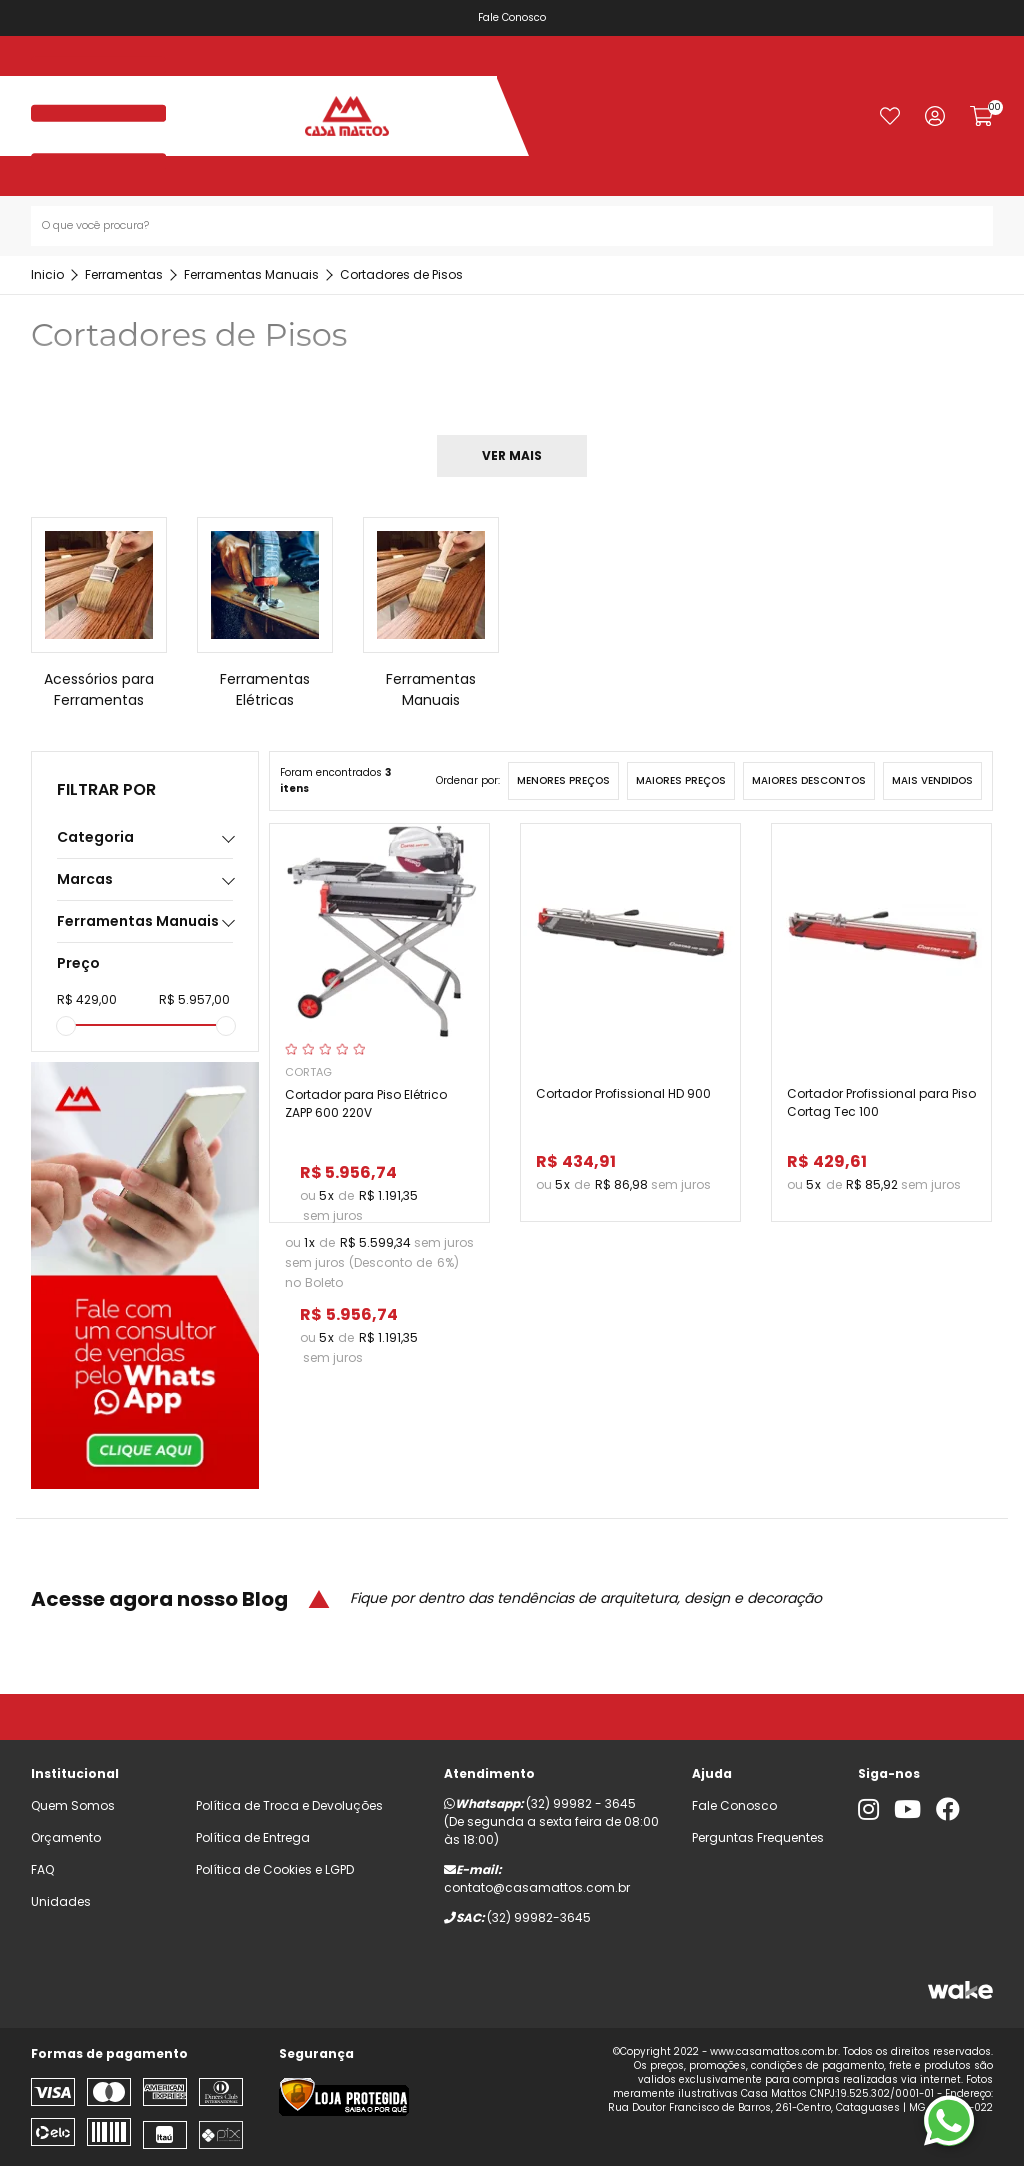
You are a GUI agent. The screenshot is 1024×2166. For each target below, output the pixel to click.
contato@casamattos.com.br (537, 1887)
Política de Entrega (253, 1837)
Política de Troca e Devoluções (289, 1805)
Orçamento (66, 1837)
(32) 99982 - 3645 (581, 1803)
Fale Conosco (516, 17)
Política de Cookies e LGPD (275, 1869)
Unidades (61, 1901)
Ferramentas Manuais (431, 689)
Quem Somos (73, 1805)
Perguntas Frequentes (758, 1837)
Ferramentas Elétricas (265, 689)
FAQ (42, 1869)
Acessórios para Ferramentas (99, 689)
